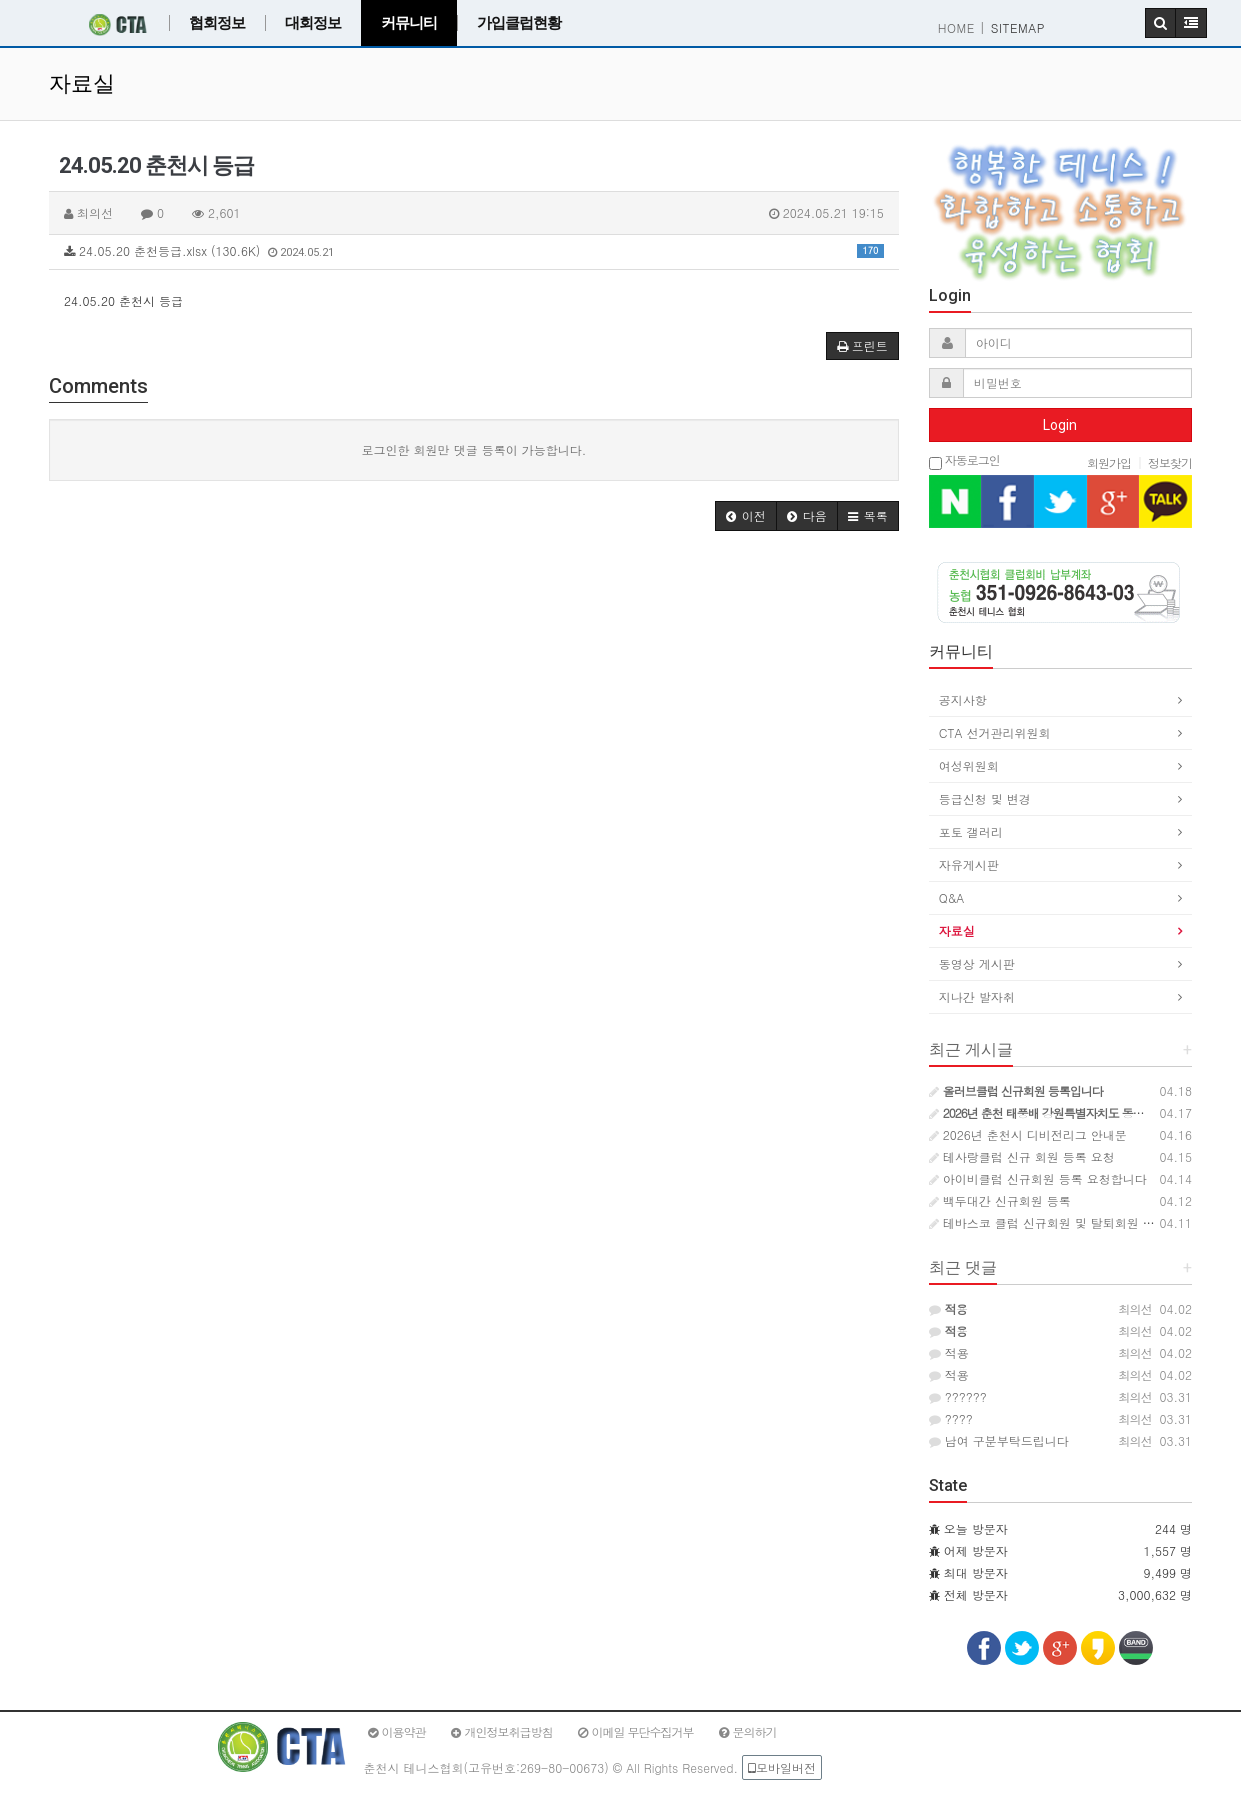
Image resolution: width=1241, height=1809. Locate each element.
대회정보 (313, 23)
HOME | (962, 27)
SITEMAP (1018, 27)
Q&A (952, 897)
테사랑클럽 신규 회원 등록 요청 (1022, 1156)
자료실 (957, 930)
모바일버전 (782, 1767)
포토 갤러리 (971, 831)
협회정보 (217, 23)
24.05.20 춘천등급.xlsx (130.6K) (474, 250)
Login (1060, 425)
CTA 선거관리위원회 (995, 732)
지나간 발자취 (977, 996)
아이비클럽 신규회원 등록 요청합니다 (1038, 1178)
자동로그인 (964, 461)
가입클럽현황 (519, 23)
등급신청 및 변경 (985, 798)
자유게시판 (969, 864)
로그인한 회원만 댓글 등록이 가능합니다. (474, 449)
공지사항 (963, 699)
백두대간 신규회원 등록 (1000, 1200)
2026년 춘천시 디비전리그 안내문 (1028, 1134)
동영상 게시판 (977, 963)
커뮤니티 (409, 23)
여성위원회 (969, 765)
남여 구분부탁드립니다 (999, 1440)
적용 (949, 1352)
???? (951, 1418)
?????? (958, 1396)
